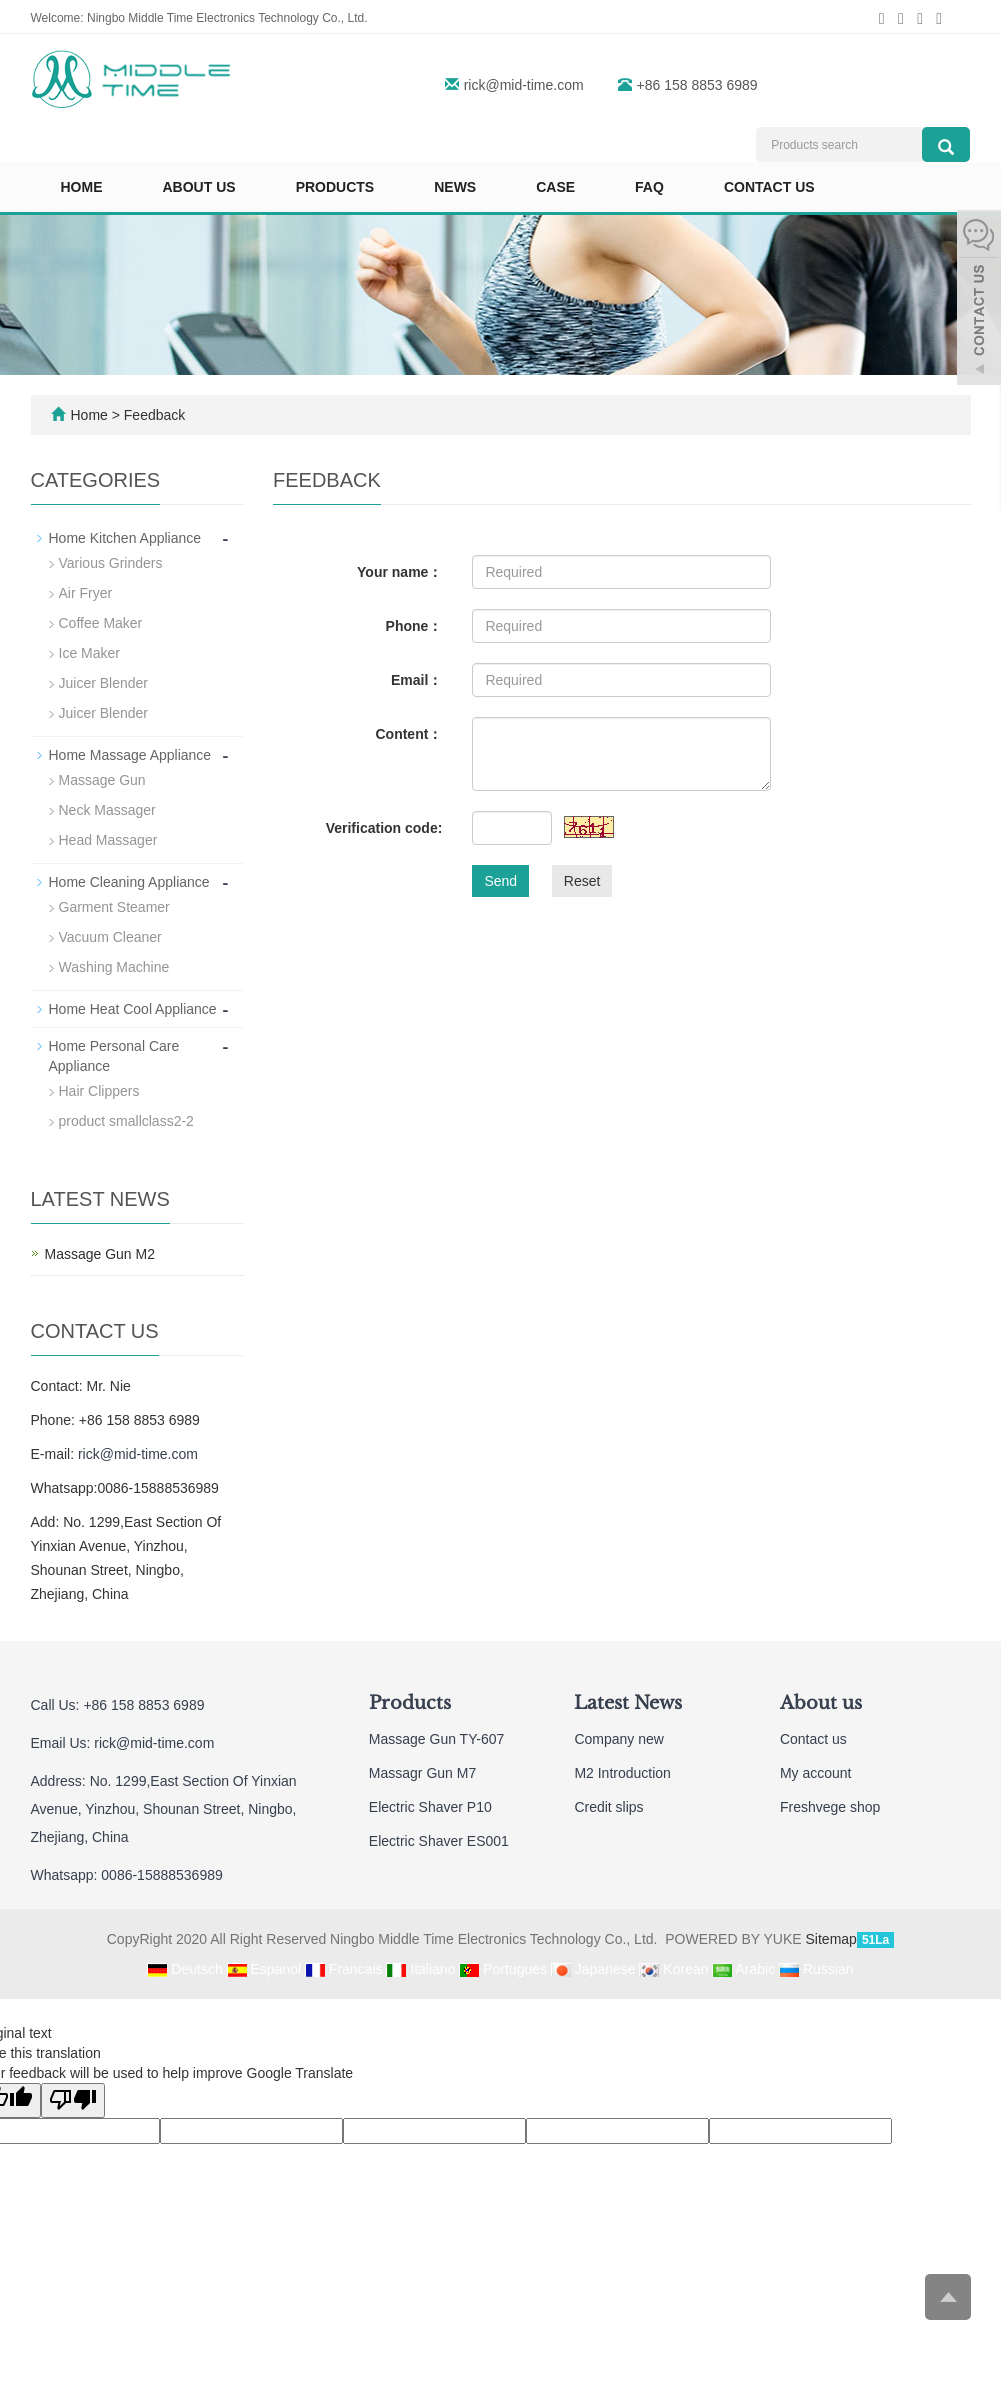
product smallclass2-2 (126, 1121)
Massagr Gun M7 (422, 1773)
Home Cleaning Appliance (129, 882)
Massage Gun (102, 780)
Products (335, 187)
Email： (416, 680)
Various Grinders (111, 563)
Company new (619, 1739)
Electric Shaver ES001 (439, 1841)
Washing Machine (114, 967)
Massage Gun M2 (100, 1254)
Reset (582, 881)
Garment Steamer (114, 907)
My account (816, 1773)
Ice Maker (89, 653)
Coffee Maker (101, 623)
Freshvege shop (830, 1807)
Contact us (769, 187)
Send (500, 881)
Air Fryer (86, 593)
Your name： (399, 572)
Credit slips (608, 1807)
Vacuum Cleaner (110, 937)
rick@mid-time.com (524, 85)
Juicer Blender (104, 683)
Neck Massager (107, 810)
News (455, 187)
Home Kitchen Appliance (125, 538)
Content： (408, 734)
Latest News (628, 1703)
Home (82, 187)
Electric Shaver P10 (430, 1807)
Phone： (414, 626)
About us (199, 187)
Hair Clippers (99, 1091)
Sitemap (831, 1939)
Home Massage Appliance (130, 755)
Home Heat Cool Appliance (133, 1009)
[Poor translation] (73, 2100)
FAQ (649, 187)
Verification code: (384, 828)
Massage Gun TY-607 (436, 1739)
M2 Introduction (622, 1773)
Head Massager (108, 840)
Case (555, 187)
